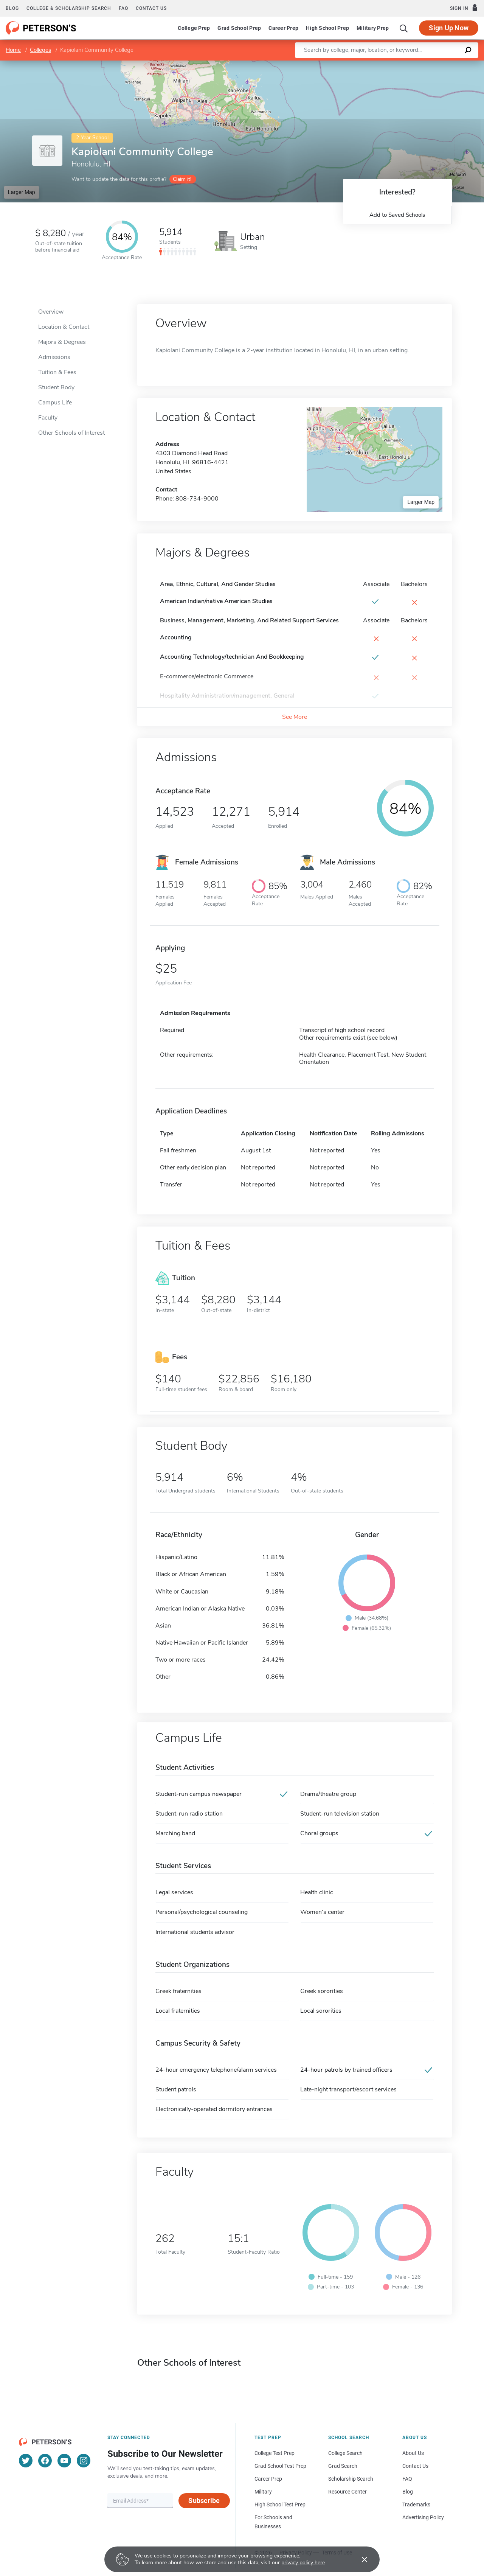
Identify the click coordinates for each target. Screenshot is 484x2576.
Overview (51, 312)
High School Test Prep (280, 2504)
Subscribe (204, 2500)
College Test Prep (274, 2453)
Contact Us (415, 2466)
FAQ (123, 8)
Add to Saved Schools (397, 215)
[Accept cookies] (359, 2559)
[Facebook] (45, 2460)
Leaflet (392, 64)
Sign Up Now (448, 28)
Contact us (151, 8)
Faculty (47, 418)
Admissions (54, 357)
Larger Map (21, 192)
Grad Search (342, 2466)
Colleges (40, 50)
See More (294, 717)
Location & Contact (63, 327)
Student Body (56, 387)
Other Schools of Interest (71, 433)
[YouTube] (64, 2460)
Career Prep (283, 28)
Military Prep (373, 28)
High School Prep (327, 28)
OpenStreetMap (432, 64)
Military (263, 2492)
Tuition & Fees (57, 372)
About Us (413, 2453)
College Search (345, 2453)
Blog (12, 8)
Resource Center (347, 2492)
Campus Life (55, 402)
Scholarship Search (350, 2479)
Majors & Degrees (62, 342)
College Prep (194, 28)
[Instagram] (83, 2460)
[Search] (403, 28)
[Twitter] (26, 2460)
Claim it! (182, 179)
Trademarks (416, 2504)
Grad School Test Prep (280, 2466)
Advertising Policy (423, 2517)
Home (13, 50)
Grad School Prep (239, 28)
